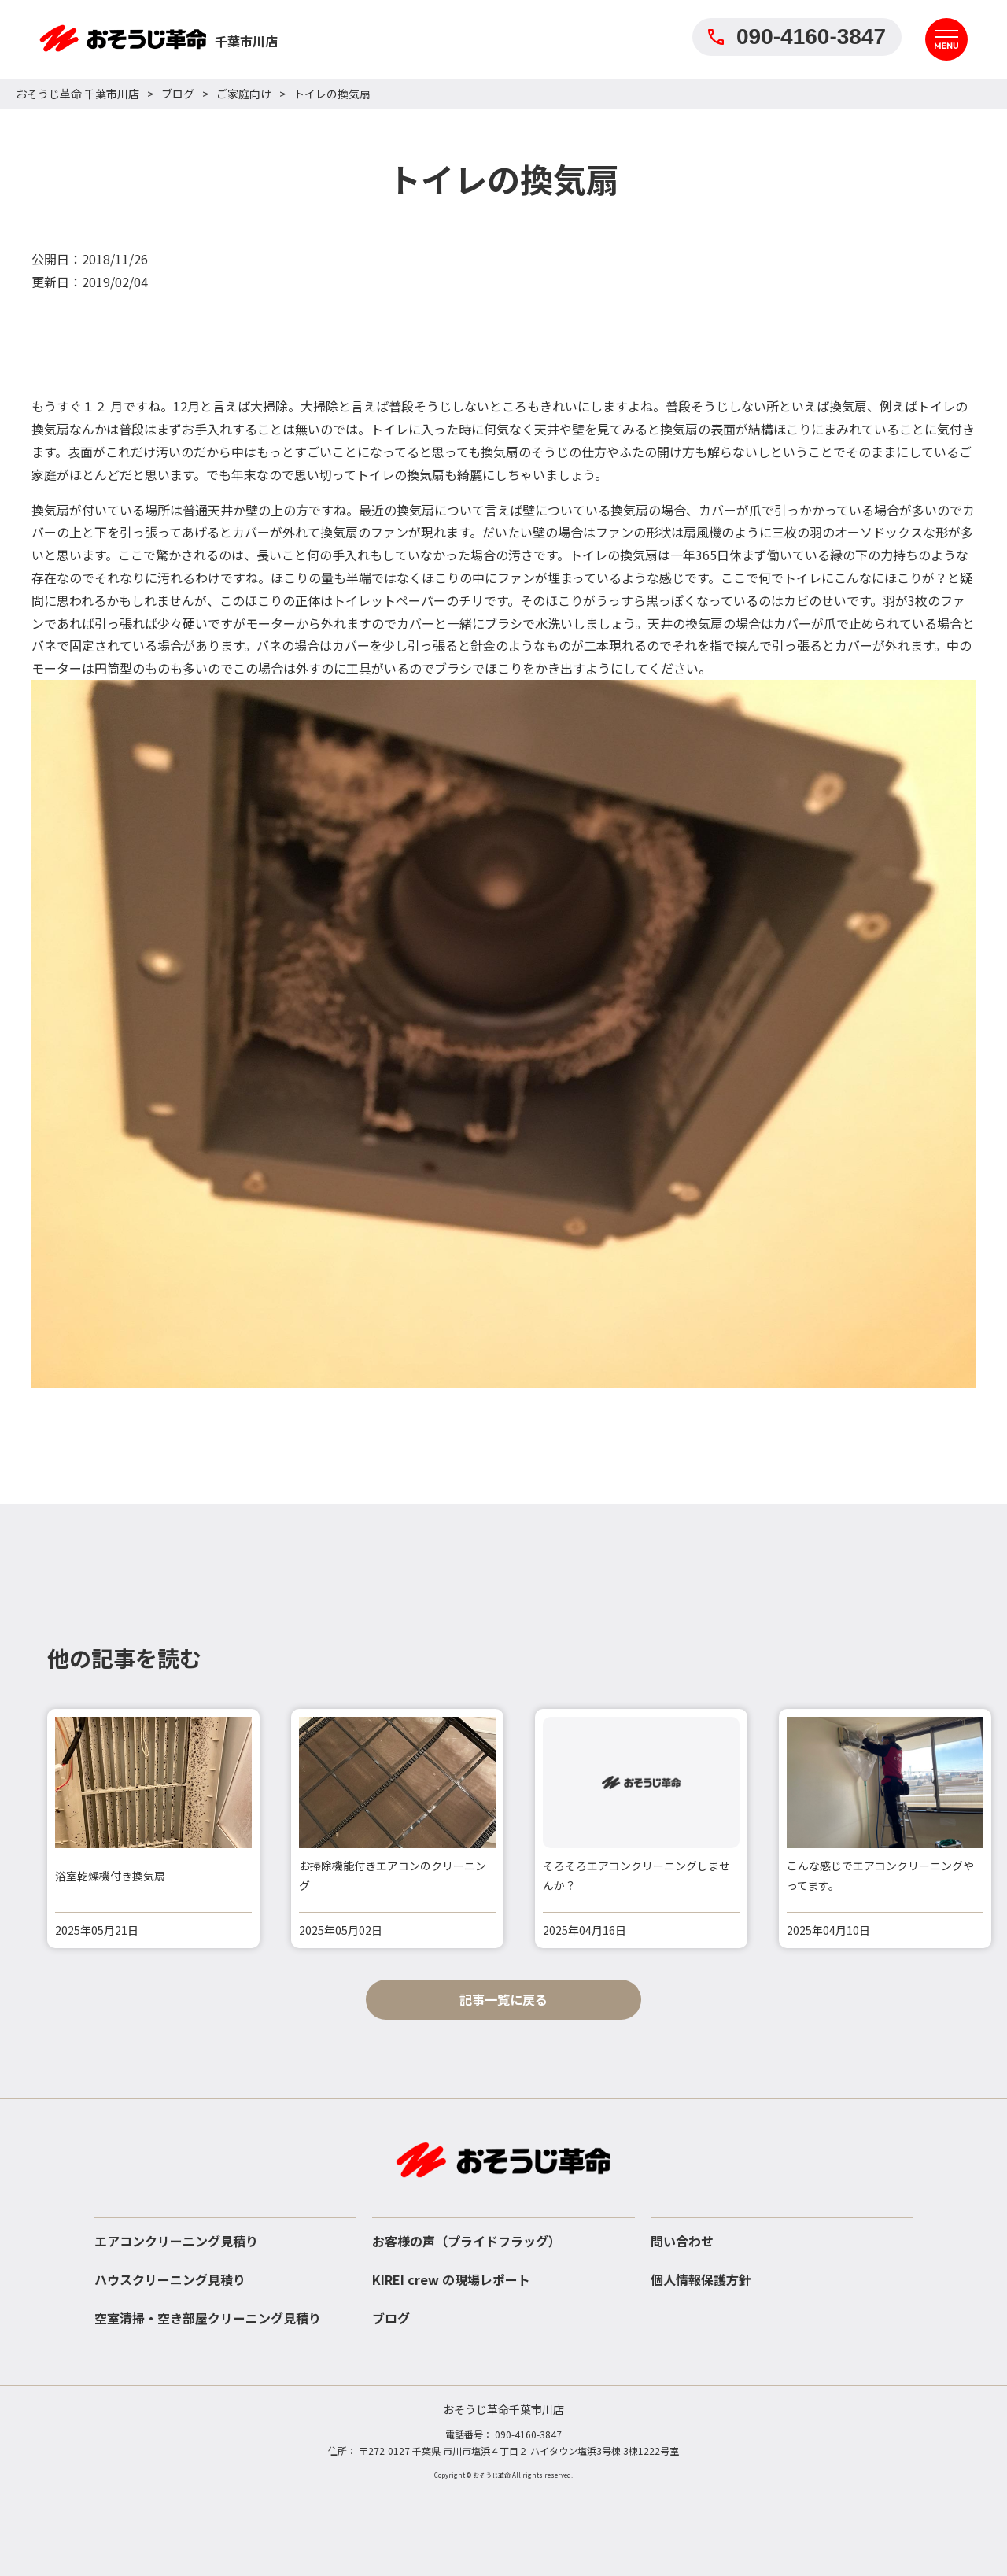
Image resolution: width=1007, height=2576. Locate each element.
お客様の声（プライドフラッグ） (466, 2240)
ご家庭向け (243, 93)
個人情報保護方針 (701, 2279)
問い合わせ (682, 2240)
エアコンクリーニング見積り (176, 2240)
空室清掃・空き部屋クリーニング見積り (207, 2317)
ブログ (177, 93)
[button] (975, 1828)
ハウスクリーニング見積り (169, 2279)
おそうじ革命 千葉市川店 (77, 93)
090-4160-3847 (797, 36)
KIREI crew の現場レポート (451, 2279)
